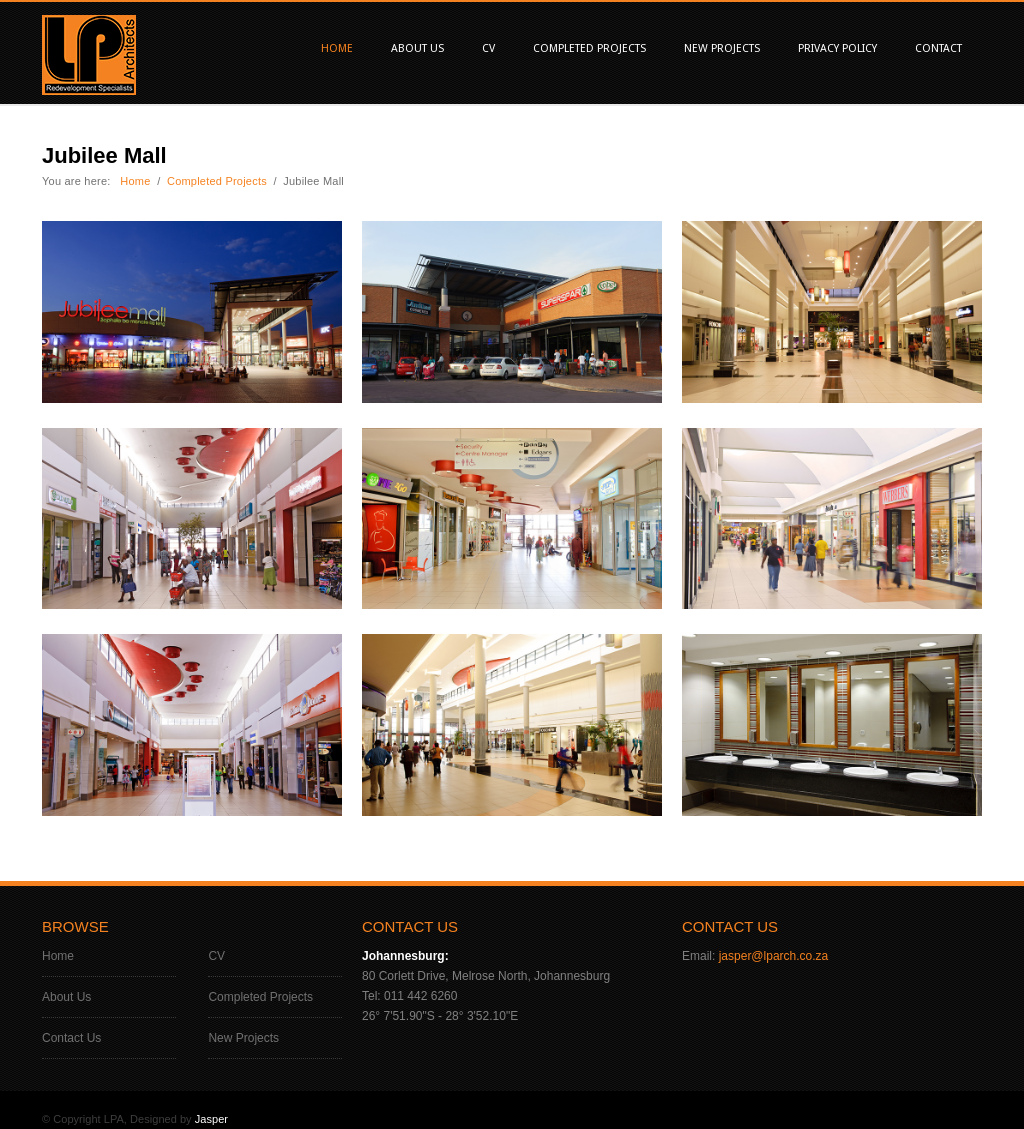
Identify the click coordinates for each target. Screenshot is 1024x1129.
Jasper (211, 1119)
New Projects (722, 48)
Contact (938, 48)
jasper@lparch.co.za (774, 956)
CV (488, 48)
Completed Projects (589, 48)
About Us (417, 48)
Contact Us (71, 1038)
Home (337, 48)
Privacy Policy (837, 48)
